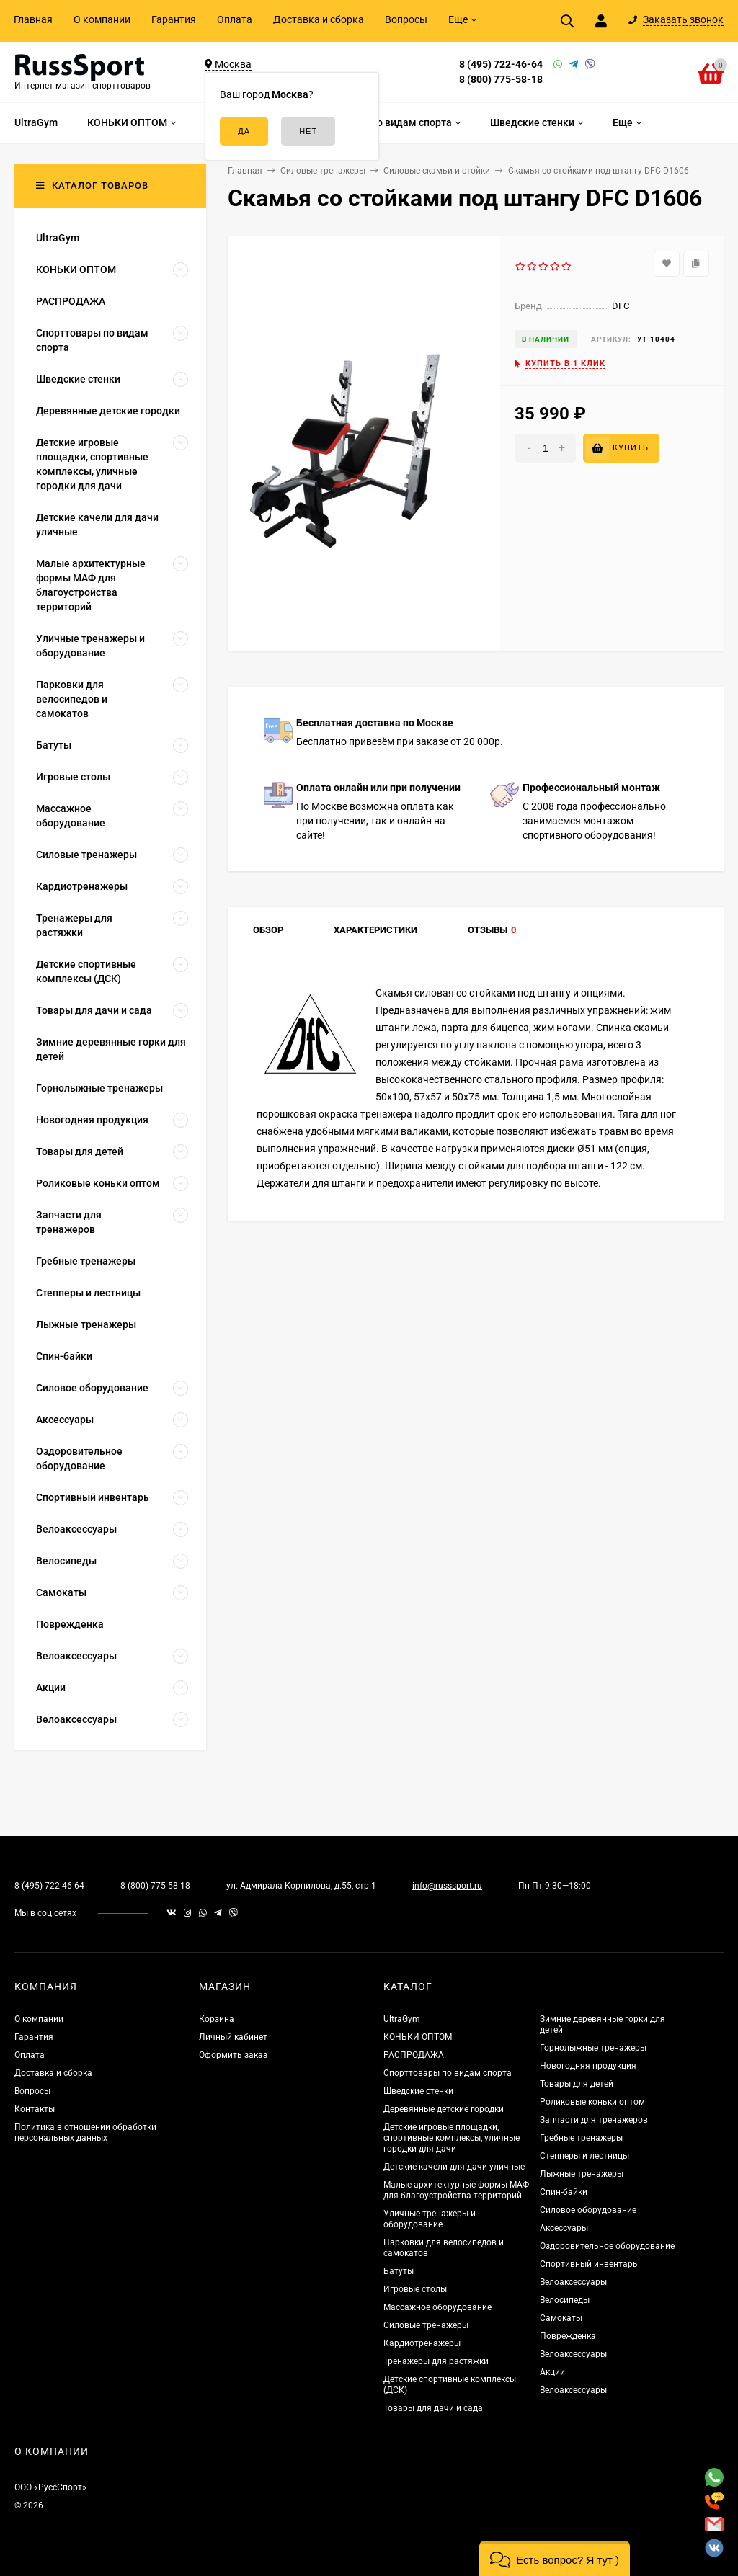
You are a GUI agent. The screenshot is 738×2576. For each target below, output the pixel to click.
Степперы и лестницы (584, 2156)
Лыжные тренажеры (581, 2174)
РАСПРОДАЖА (413, 2055)
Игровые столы (415, 2289)
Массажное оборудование (437, 2307)
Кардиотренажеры (422, 2343)
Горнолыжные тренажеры (593, 2048)
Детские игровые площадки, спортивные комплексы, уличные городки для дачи (451, 2138)
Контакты (34, 2109)
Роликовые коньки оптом (592, 2102)
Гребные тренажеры (581, 2138)
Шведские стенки (418, 2091)
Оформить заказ (233, 2055)
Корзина (216, 2019)
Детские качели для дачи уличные (454, 2167)
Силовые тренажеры (425, 2325)
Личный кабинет (233, 2037)
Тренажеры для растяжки (436, 2361)
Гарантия (173, 19)
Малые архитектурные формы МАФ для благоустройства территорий (456, 2190)
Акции (552, 2372)
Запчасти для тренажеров (594, 2120)
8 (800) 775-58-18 (501, 79)
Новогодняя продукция (588, 2066)
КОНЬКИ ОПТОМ (417, 2037)
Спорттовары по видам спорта (447, 2073)
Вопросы (406, 19)
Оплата (234, 19)
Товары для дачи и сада (433, 2408)
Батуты (398, 2271)
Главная (33, 19)
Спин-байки (563, 2192)
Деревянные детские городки (443, 2109)
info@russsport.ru (447, 1886)
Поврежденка (568, 2336)
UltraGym (401, 2019)
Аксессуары (564, 2228)
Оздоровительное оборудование (607, 2246)
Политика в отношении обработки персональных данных (85, 2132)
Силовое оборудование (588, 2210)
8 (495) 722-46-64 (501, 64)
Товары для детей (576, 2084)
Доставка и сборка (318, 19)
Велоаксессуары (573, 2282)
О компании (102, 19)
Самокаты (561, 2318)
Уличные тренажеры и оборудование (429, 2219)
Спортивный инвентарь (589, 2264)
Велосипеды (565, 2300)
